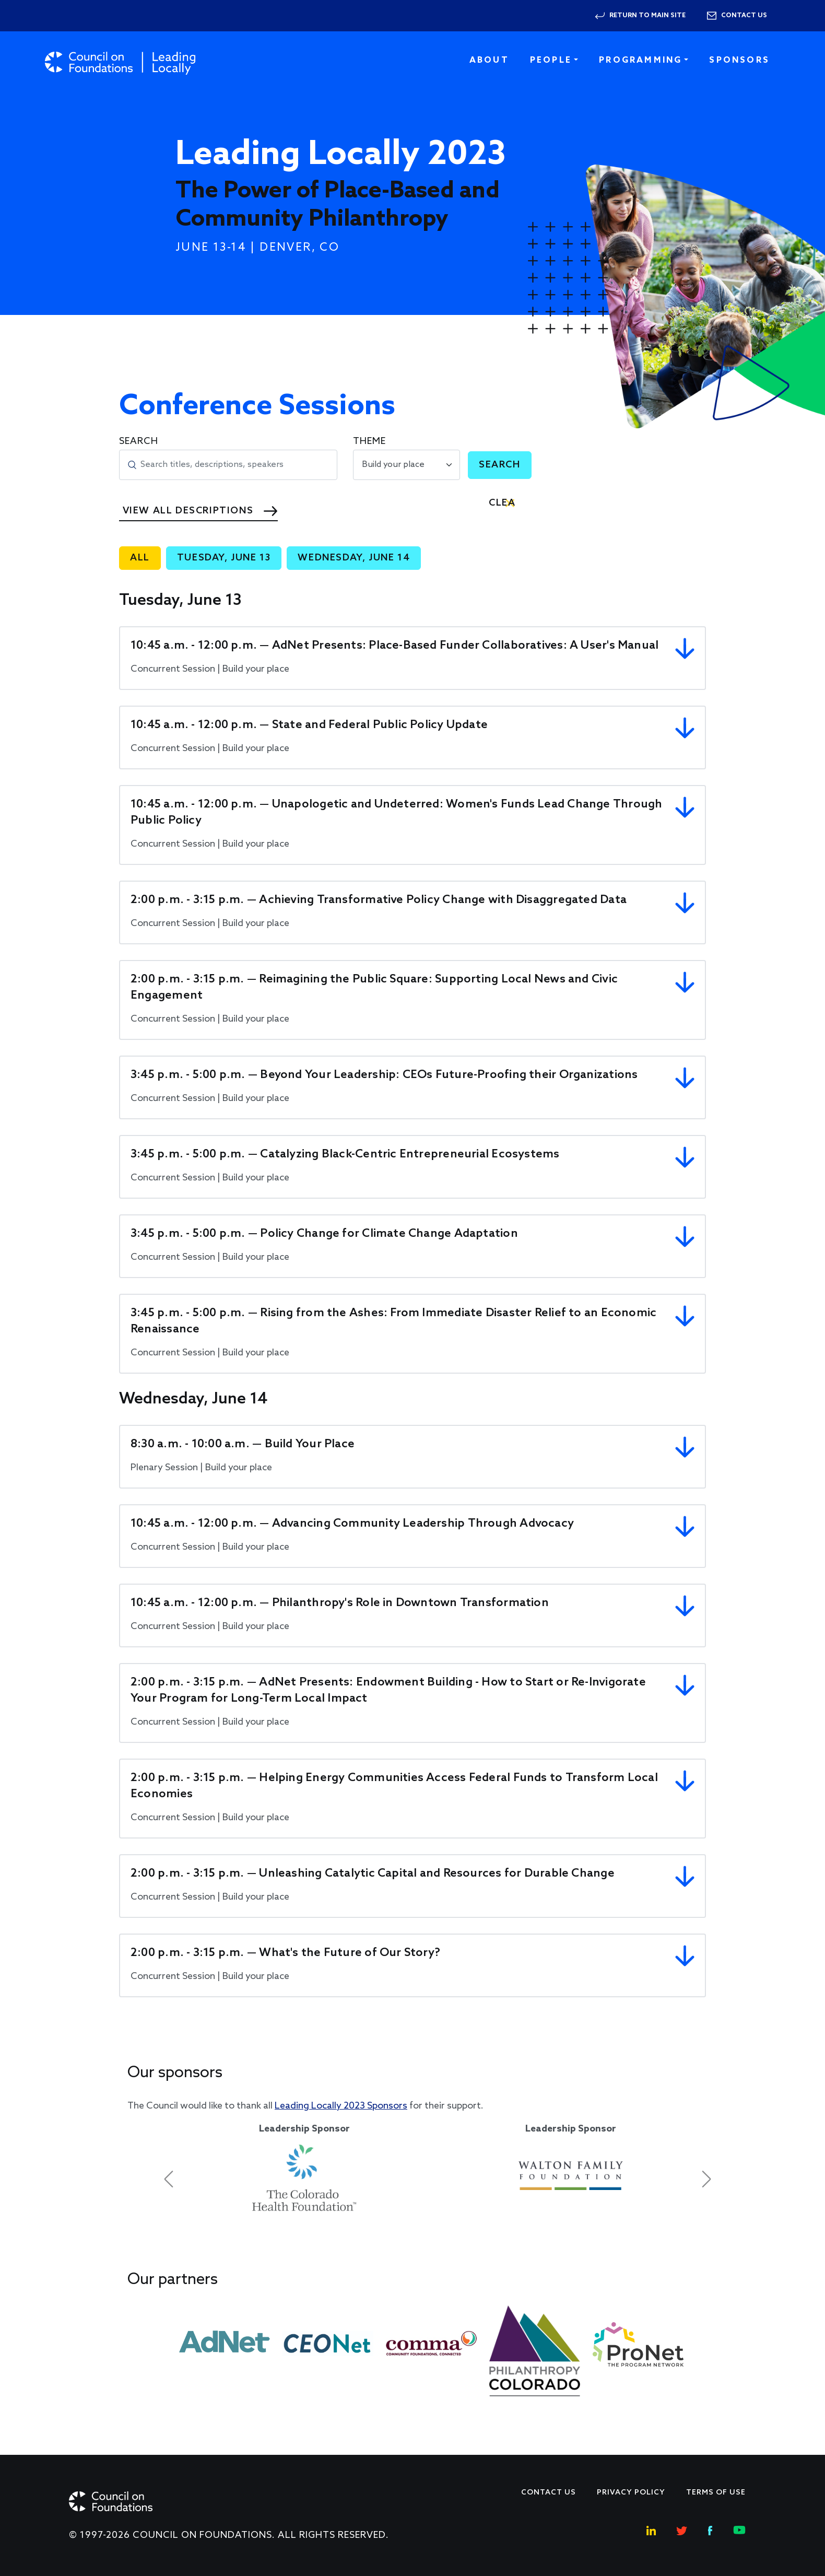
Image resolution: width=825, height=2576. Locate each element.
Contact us (744, 15)
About (489, 60)
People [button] (551, 60)
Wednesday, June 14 (354, 558)
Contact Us (548, 2492)
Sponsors (739, 60)
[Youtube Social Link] (739, 2529)
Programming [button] (640, 60)
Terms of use (716, 2492)
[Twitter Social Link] (682, 2529)
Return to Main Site (647, 15)
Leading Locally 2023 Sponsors (341, 2106)
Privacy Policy (631, 2492)
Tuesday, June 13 (224, 558)
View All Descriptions (188, 511)
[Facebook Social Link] (710, 2529)
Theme (369, 441)
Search (138, 441)
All (140, 558)
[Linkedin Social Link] (651, 2529)
